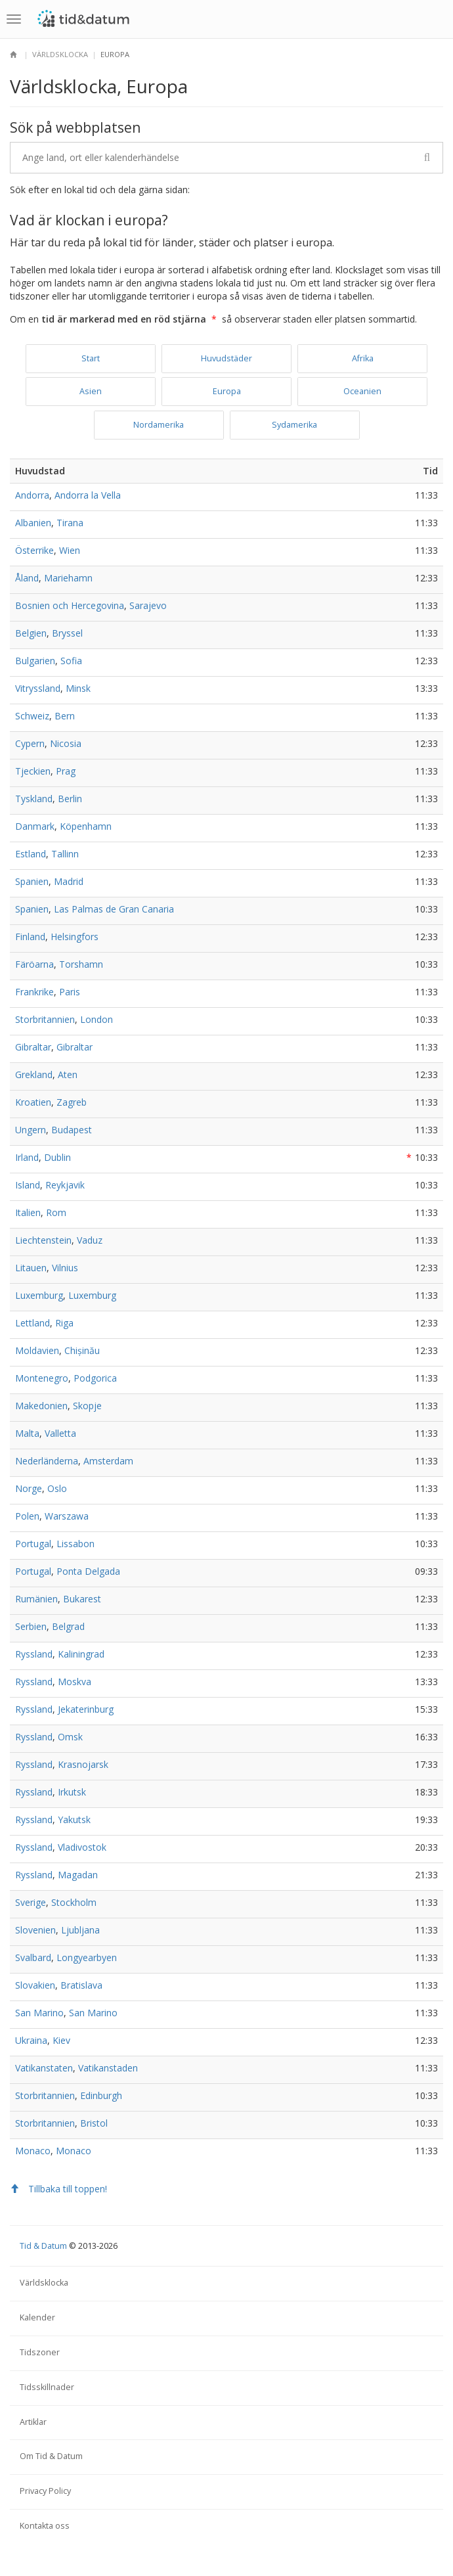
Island (27, 1185)
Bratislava (81, 1985)
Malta (27, 1433)
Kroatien (33, 1102)
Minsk (78, 688)
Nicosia (65, 743)
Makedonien (41, 1405)
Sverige (30, 1902)
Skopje (87, 1405)
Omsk (70, 1736)
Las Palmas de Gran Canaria (114, 909)
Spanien (32, 881)
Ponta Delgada (88, 1571)
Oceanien (362, 391)
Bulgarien (35, 660)
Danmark (34, 826)
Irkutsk (72, 1792)
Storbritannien (45, 1019)
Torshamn (81, 964)
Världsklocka (60, 54)
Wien (69, 550)
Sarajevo (148, 605)
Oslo (57, 1488)
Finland (30, 936)
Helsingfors (74, 936)
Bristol (94, 2123)
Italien (28, 1212)
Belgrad (68, 1626)
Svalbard (33, 1957)
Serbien (31, 1626)
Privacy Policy (45, 2491)
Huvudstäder (226, 358)
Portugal (33, 1543)
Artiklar (33, 2422)
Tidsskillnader (47, 2387)
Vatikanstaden (108, 2068)
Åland (27, 578)
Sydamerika (294, 424)
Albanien (33, 522)
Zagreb (71, 1102)
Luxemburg (39, 1295)
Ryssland (34, 1654)
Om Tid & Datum (51, 2456)
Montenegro (41, 1378)
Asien (90, 391)
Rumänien (36, 1599)
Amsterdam (108, 1461)
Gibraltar (33, 1047)
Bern (64, 716)
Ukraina (31, 2040)
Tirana (69, 522)
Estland (30, 853)
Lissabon (75, 1543)
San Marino (39, 2012)
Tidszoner (40, 2352)
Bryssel (67, 633)
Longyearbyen (86, 1957)
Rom (56, 1212)
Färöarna (34, 964)
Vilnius (65, 1267)
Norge (28, 1488)
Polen (27, 1516)
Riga (64, 1323)
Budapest (71, 1129)
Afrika (363, 358)
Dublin (57, 1157)
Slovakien (35, 1985)
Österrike (34, 550)
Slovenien (35, 1930)
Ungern (30, 1129)
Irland (27, 1157)
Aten (67, 1074)
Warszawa (67, 1516)
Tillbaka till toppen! (58, 2188)
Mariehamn (68, 578)
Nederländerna (46, 1461)
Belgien (31, 633)
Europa (227, 391)
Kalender (37, 2317)
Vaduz (89, 1240)
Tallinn (65, 853)
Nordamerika (158, 424)
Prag (66, 771)
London (96, 1019)
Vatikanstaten (44, 2068)
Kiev (61, 2040)
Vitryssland (37, 688)
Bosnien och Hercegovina (69, 605)
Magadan (78, 1874)
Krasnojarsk (83, 1764)
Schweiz (32, 716)
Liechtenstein (43, 1240)
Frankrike (34, 991)
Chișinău (82, 1350)
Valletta (60, 1433)
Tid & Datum (43, 2245)
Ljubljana (80, 1930)
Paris (69, 991)
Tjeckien (33, 771)
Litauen (31, 1267)
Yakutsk (74, 1819)
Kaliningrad (81, 1654)
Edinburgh (101, 2095)
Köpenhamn (86, 826)
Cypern (30, 743)
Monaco (33, 2150)
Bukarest (82, 1599)
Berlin (70, 798)
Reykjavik (65, 1185)
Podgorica (95, 1378)
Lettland (32, 1323)
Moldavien (37, 1350)
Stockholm (74, 1902)
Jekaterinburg (86, 1709)
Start (90, 358)
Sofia (71, 660)
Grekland (34, 1074)
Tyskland (34, 798)
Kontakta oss (45, 2525)
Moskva (74, 1681)
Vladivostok (82, 1847)
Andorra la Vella (87, 495)
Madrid (68, 881)
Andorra (32, 495)
